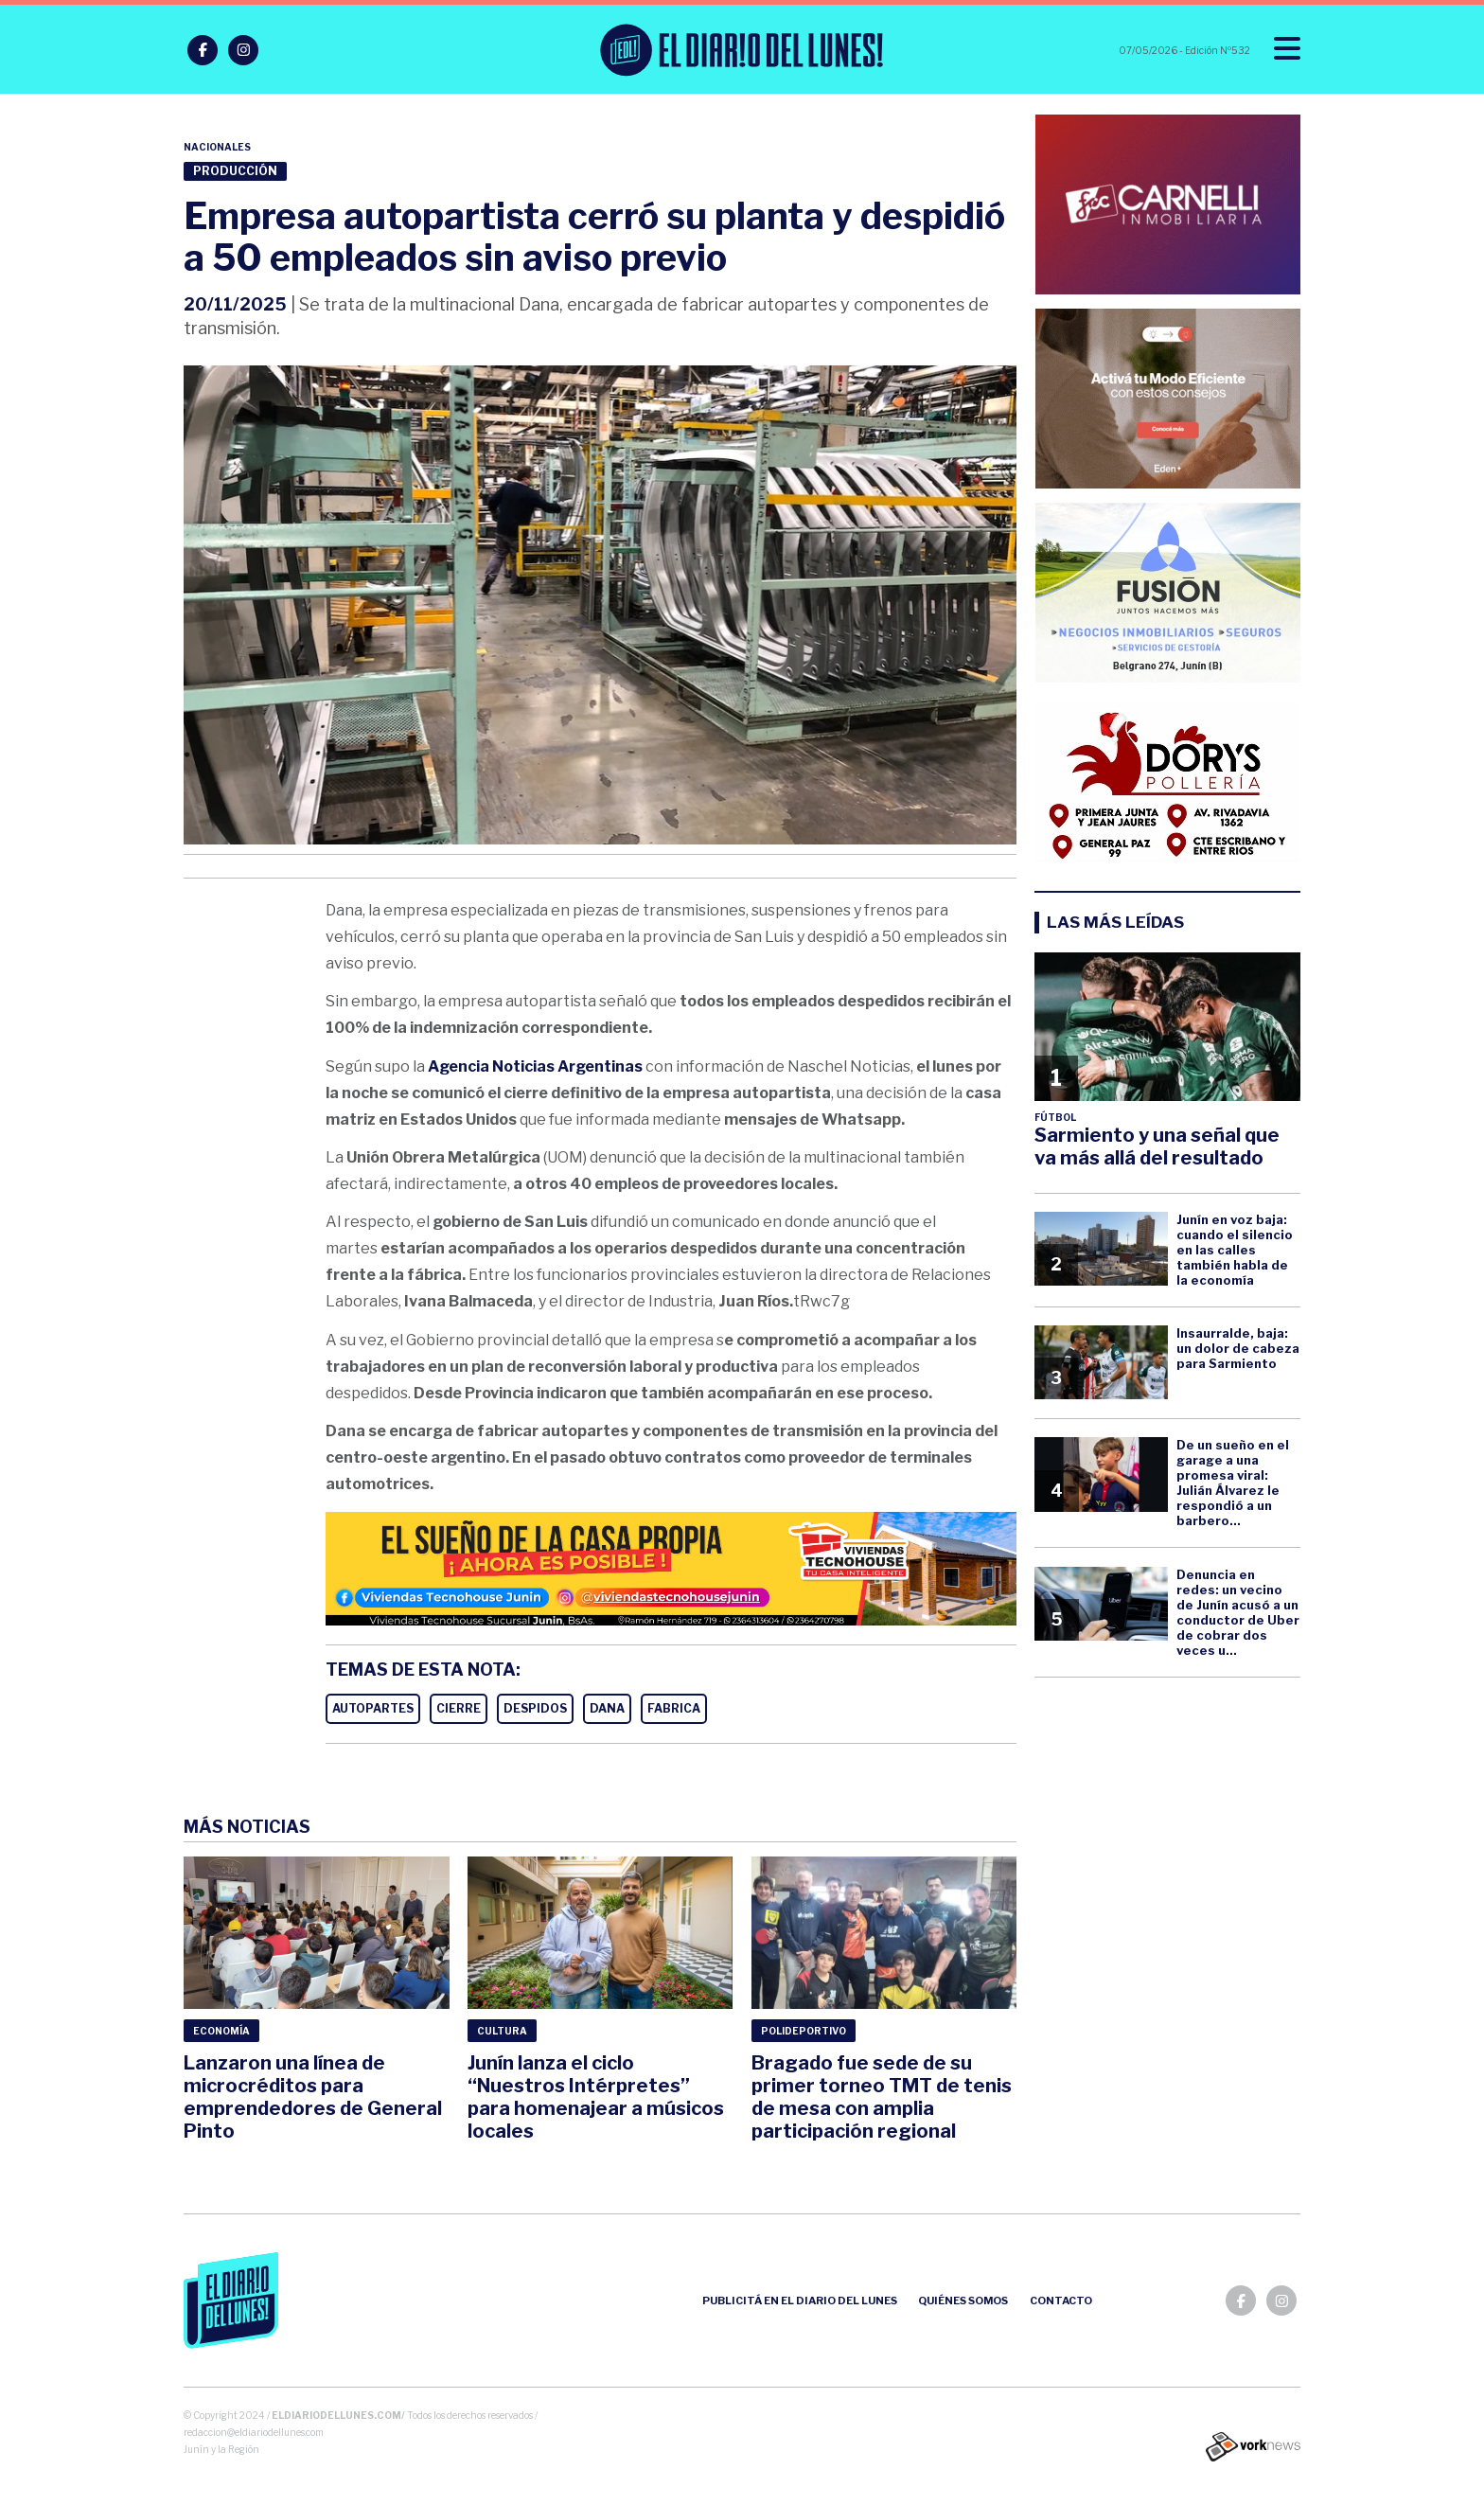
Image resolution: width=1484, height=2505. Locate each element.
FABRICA (673, 1708)
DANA (607, 1708)
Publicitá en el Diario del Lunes (799, 2300)
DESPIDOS (535, 1708)
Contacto (1061, 2300)
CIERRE (458, 1708)
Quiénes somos (963, 2300)
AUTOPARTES (373, 1708)
